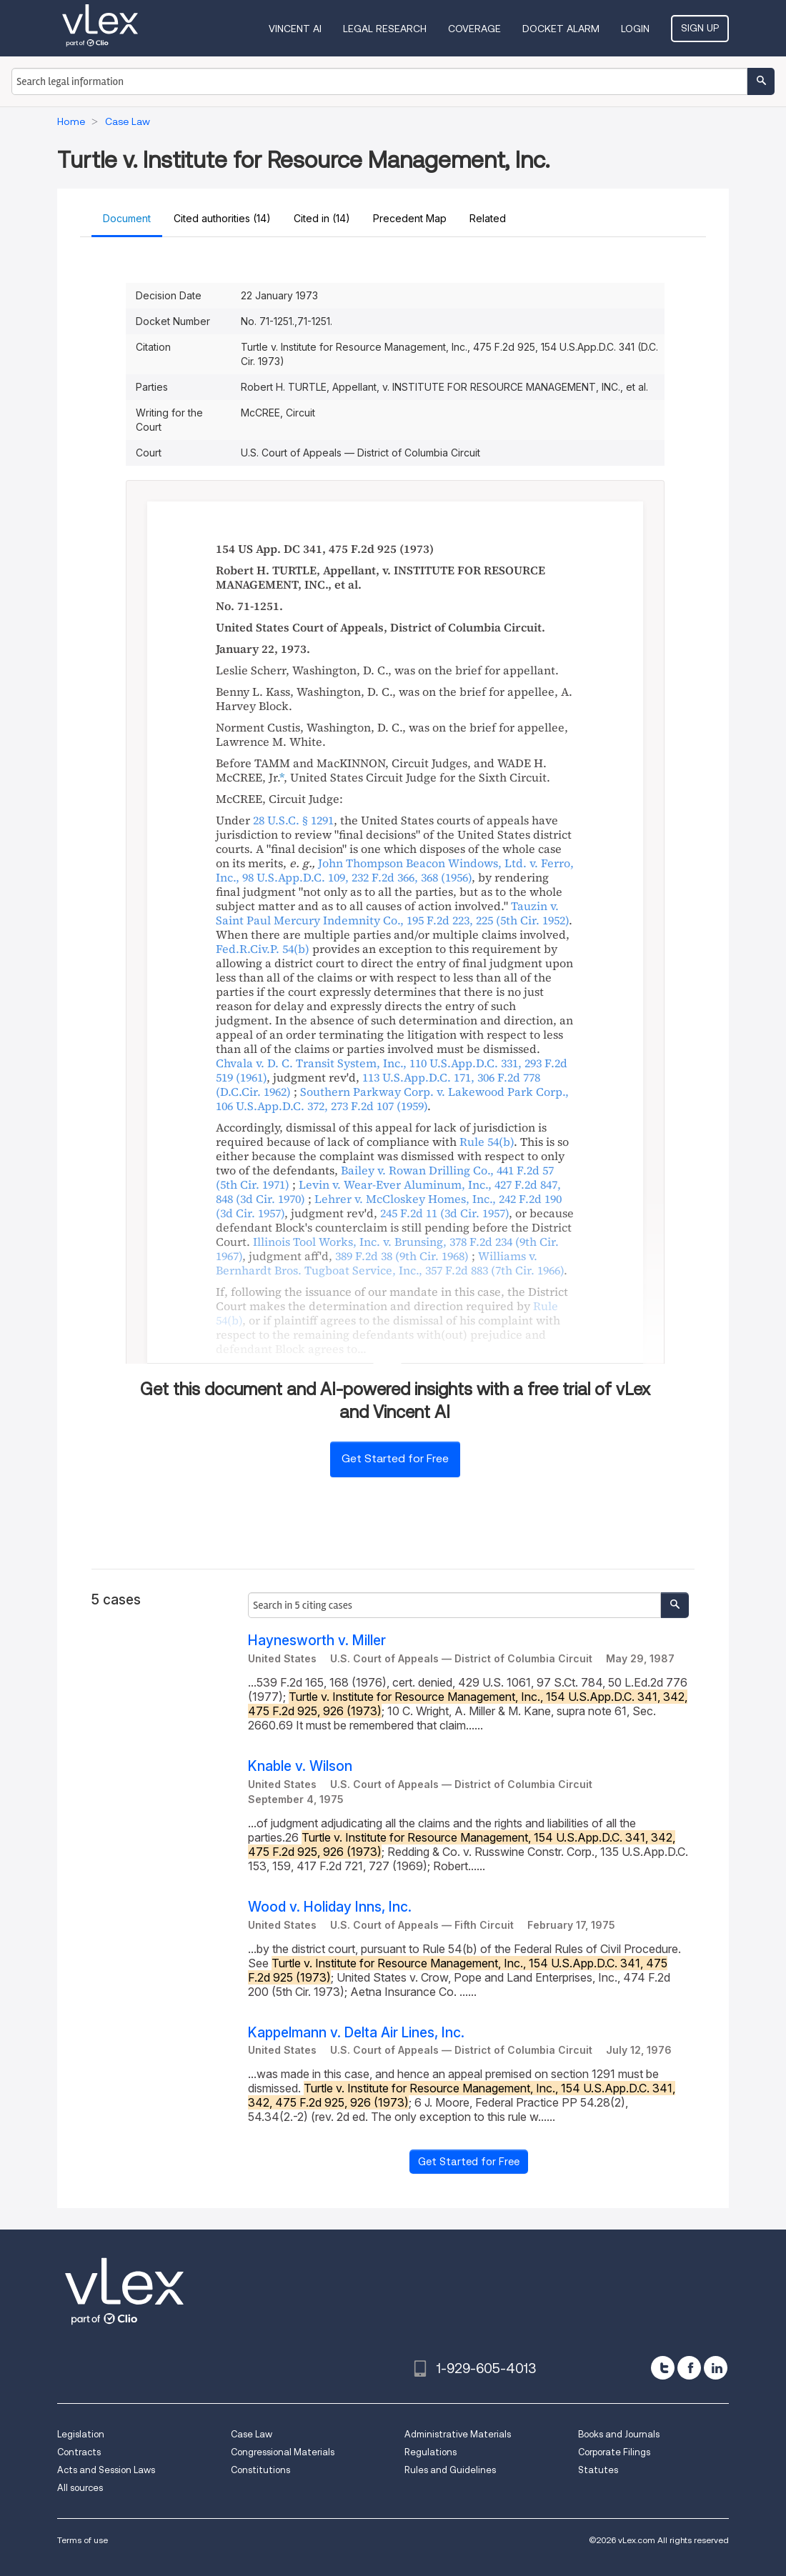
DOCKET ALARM (561, 28)
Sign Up (700, 28)
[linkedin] (715, 2368)
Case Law (251, 2434)
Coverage (474, 28)
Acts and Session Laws (106, 2470)
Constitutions (260, 2470)
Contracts (79, 2452)
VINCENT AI (295, 28)
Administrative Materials (457, 2434)
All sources (80, 2487)
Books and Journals (619, 2434)
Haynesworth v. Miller (317, 1640)
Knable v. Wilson (300, 1766)
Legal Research (385, 28)
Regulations (430, 2452)
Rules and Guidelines (450, 2470)
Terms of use (82, 2540)
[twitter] (663, 2368)
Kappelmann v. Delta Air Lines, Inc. (356, 2033)
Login (635, 28)
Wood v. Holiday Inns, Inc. (330, 1907)
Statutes (598, 2470)
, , (395, 870)
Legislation (80, 2434)
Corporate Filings (614, 2452)
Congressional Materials (282, 2452)
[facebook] (689, 2368)
